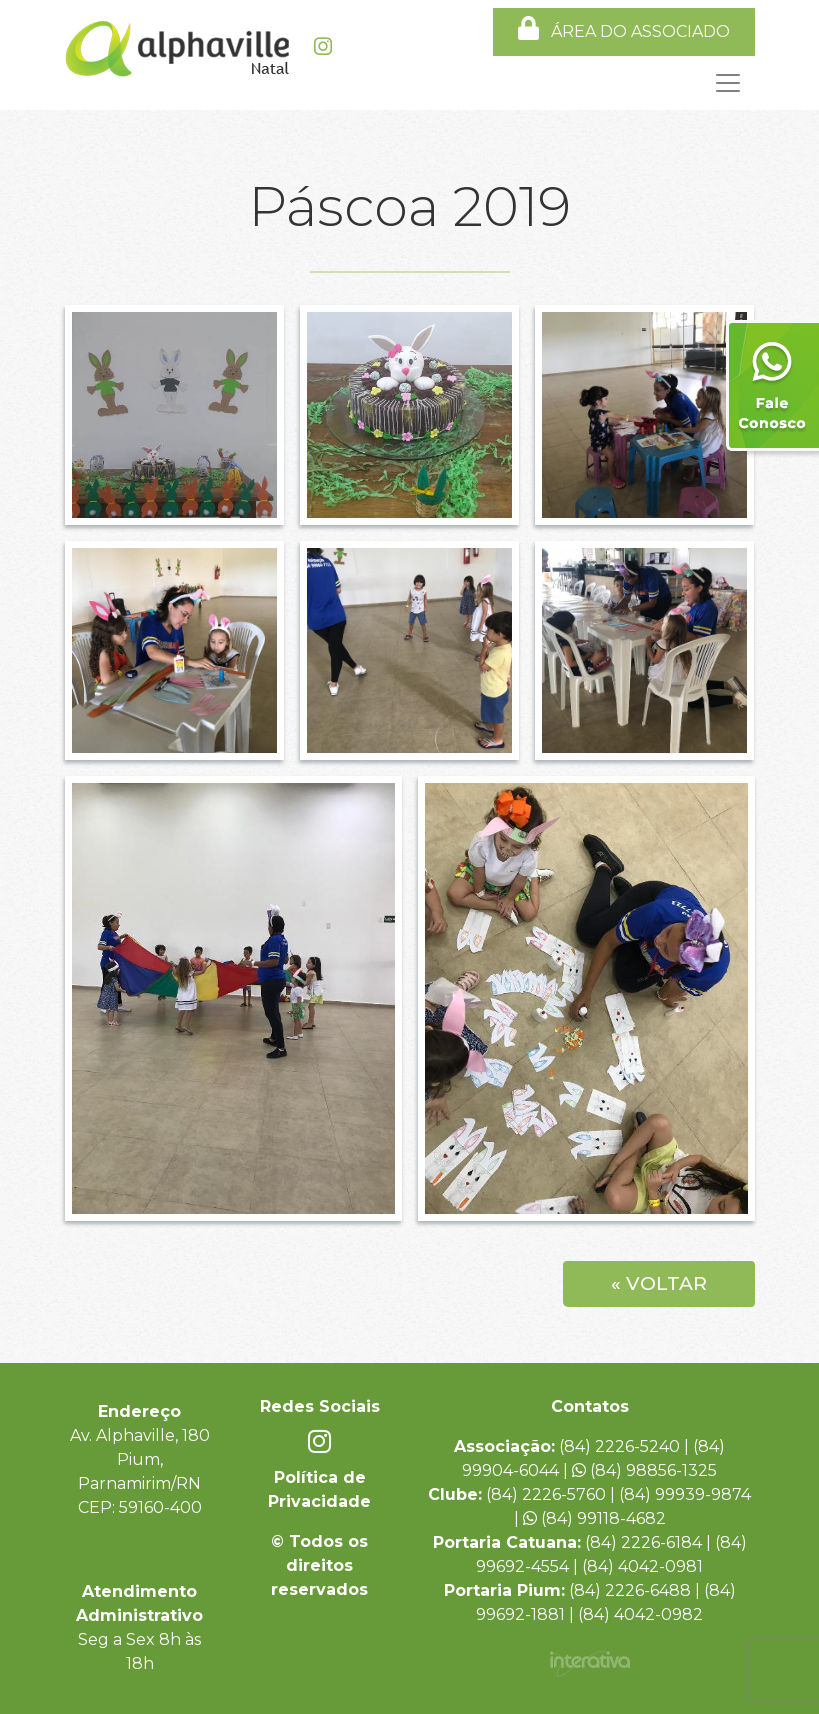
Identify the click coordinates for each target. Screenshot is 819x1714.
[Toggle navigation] (410, 83)
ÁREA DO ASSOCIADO (624, 28)
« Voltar (659, 1283)
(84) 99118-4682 (594, 1518)
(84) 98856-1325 (644, 1470)
